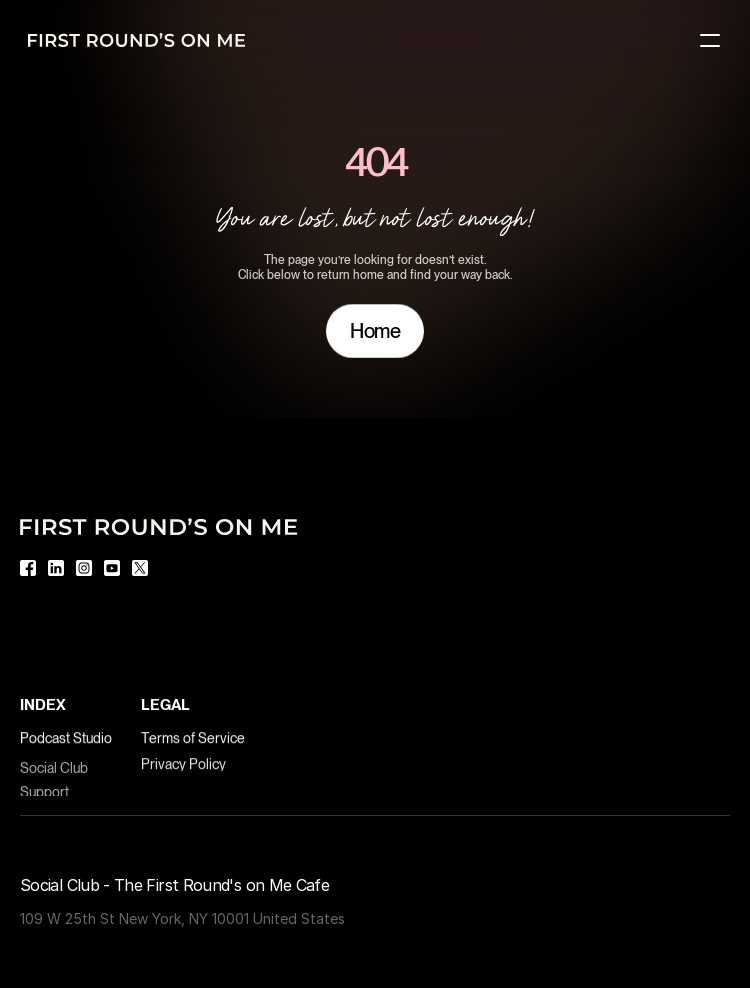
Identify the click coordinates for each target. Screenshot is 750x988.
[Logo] (136, 40)
